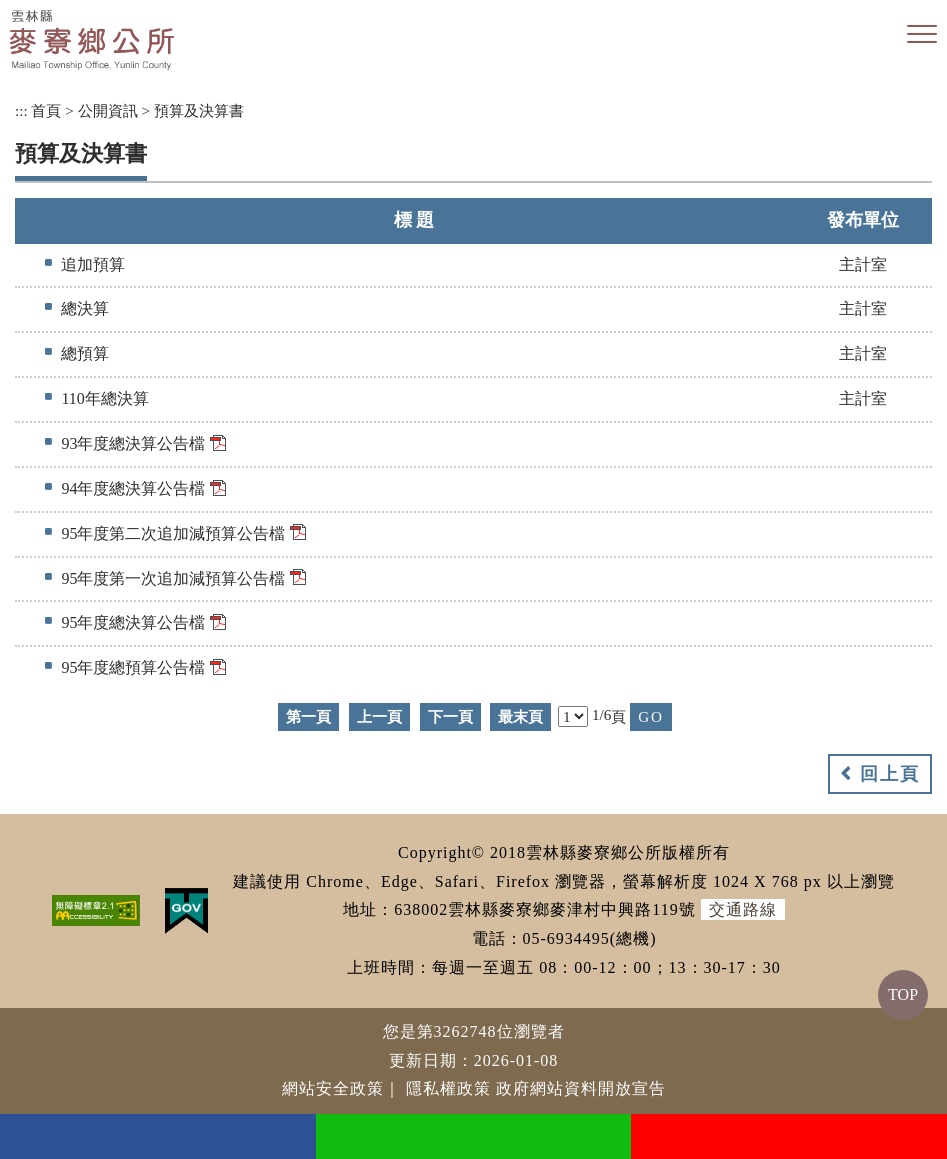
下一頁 (450, 716)
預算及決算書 (199, 110)
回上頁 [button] (890, 774)
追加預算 (93, 264)
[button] (922, 35)
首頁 (46, 110)
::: (21, 110)
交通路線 (743, 909)
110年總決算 (104, 398)
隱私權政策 (448, 1088)
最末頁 (520, 716)
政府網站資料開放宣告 (581, 1088)
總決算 (85, 308)
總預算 (85, 353)
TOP (903, 994)
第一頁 (308, 716)
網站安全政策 (333, 1088)
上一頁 (379, 716)
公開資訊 (108, 110)
